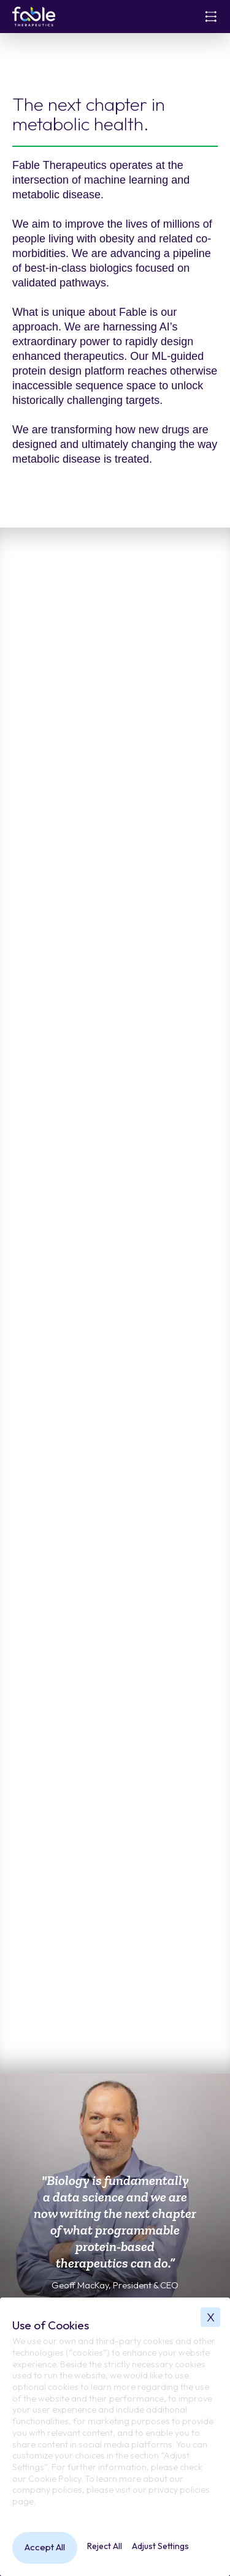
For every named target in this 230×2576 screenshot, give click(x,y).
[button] (211, 16)
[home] (33, 16)
